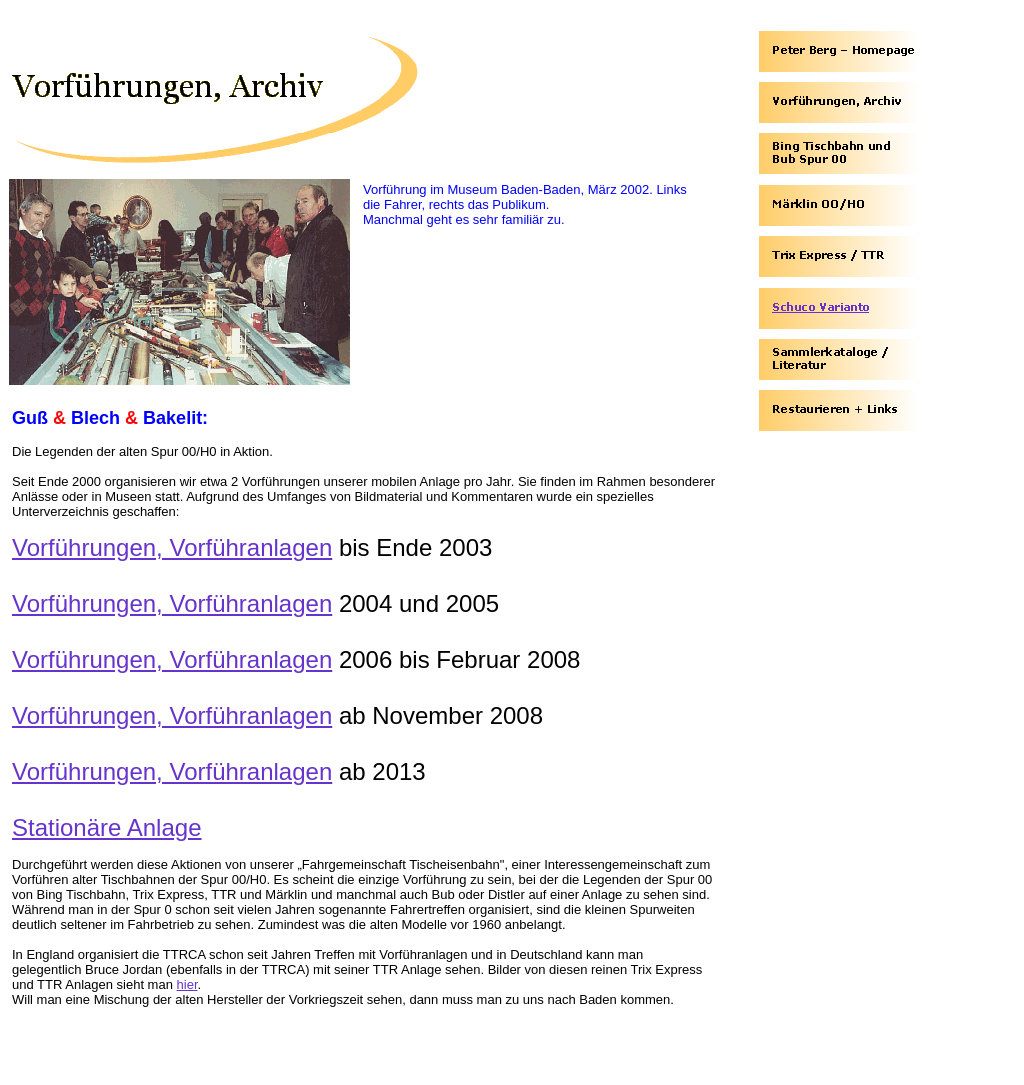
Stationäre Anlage (106, 827)
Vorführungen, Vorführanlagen (172, 547)
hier (187, 984)
